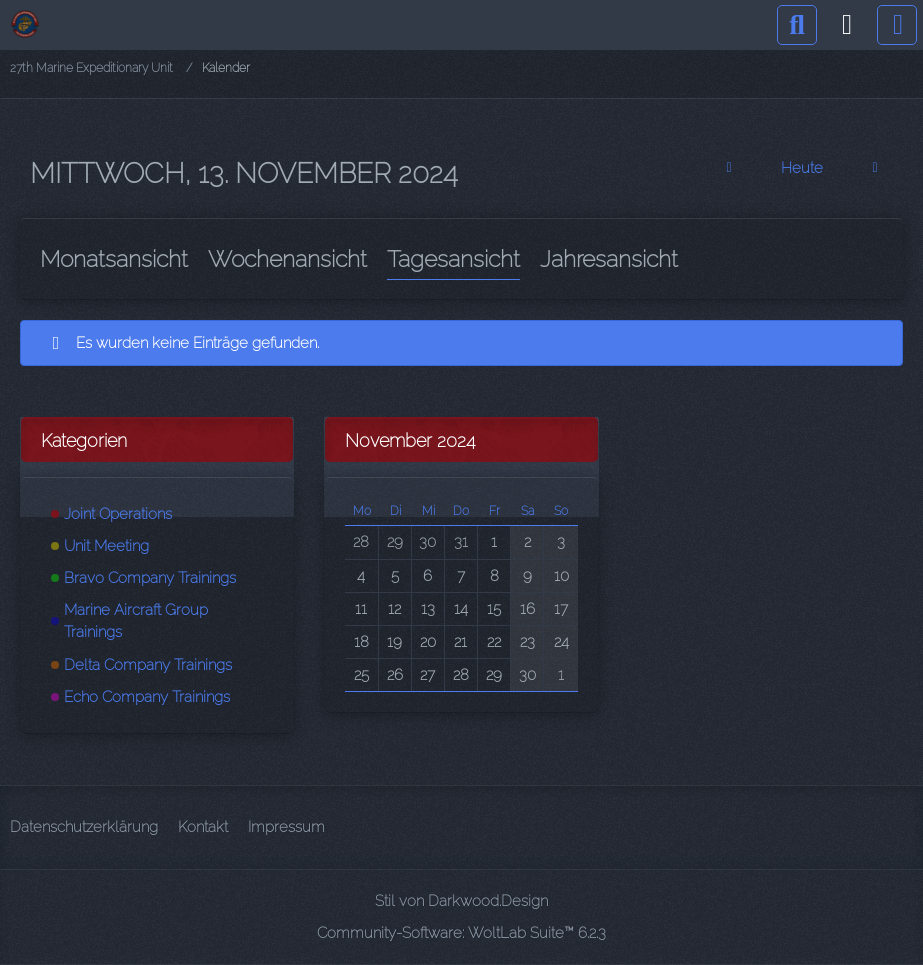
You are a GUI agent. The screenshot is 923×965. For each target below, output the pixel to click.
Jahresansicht (609, 258)
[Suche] (797, 25)
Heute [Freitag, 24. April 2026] (802, 168)
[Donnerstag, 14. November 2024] (875, 168)
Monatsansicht (114, 258)
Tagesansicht (453, 258)
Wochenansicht (287, 258)
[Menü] (897, 25)
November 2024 (410, 440)
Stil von (461, 901)
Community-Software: (461, 933)
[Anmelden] (847, 25)
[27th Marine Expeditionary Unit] (25, 24)
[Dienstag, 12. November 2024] (729, 168)
